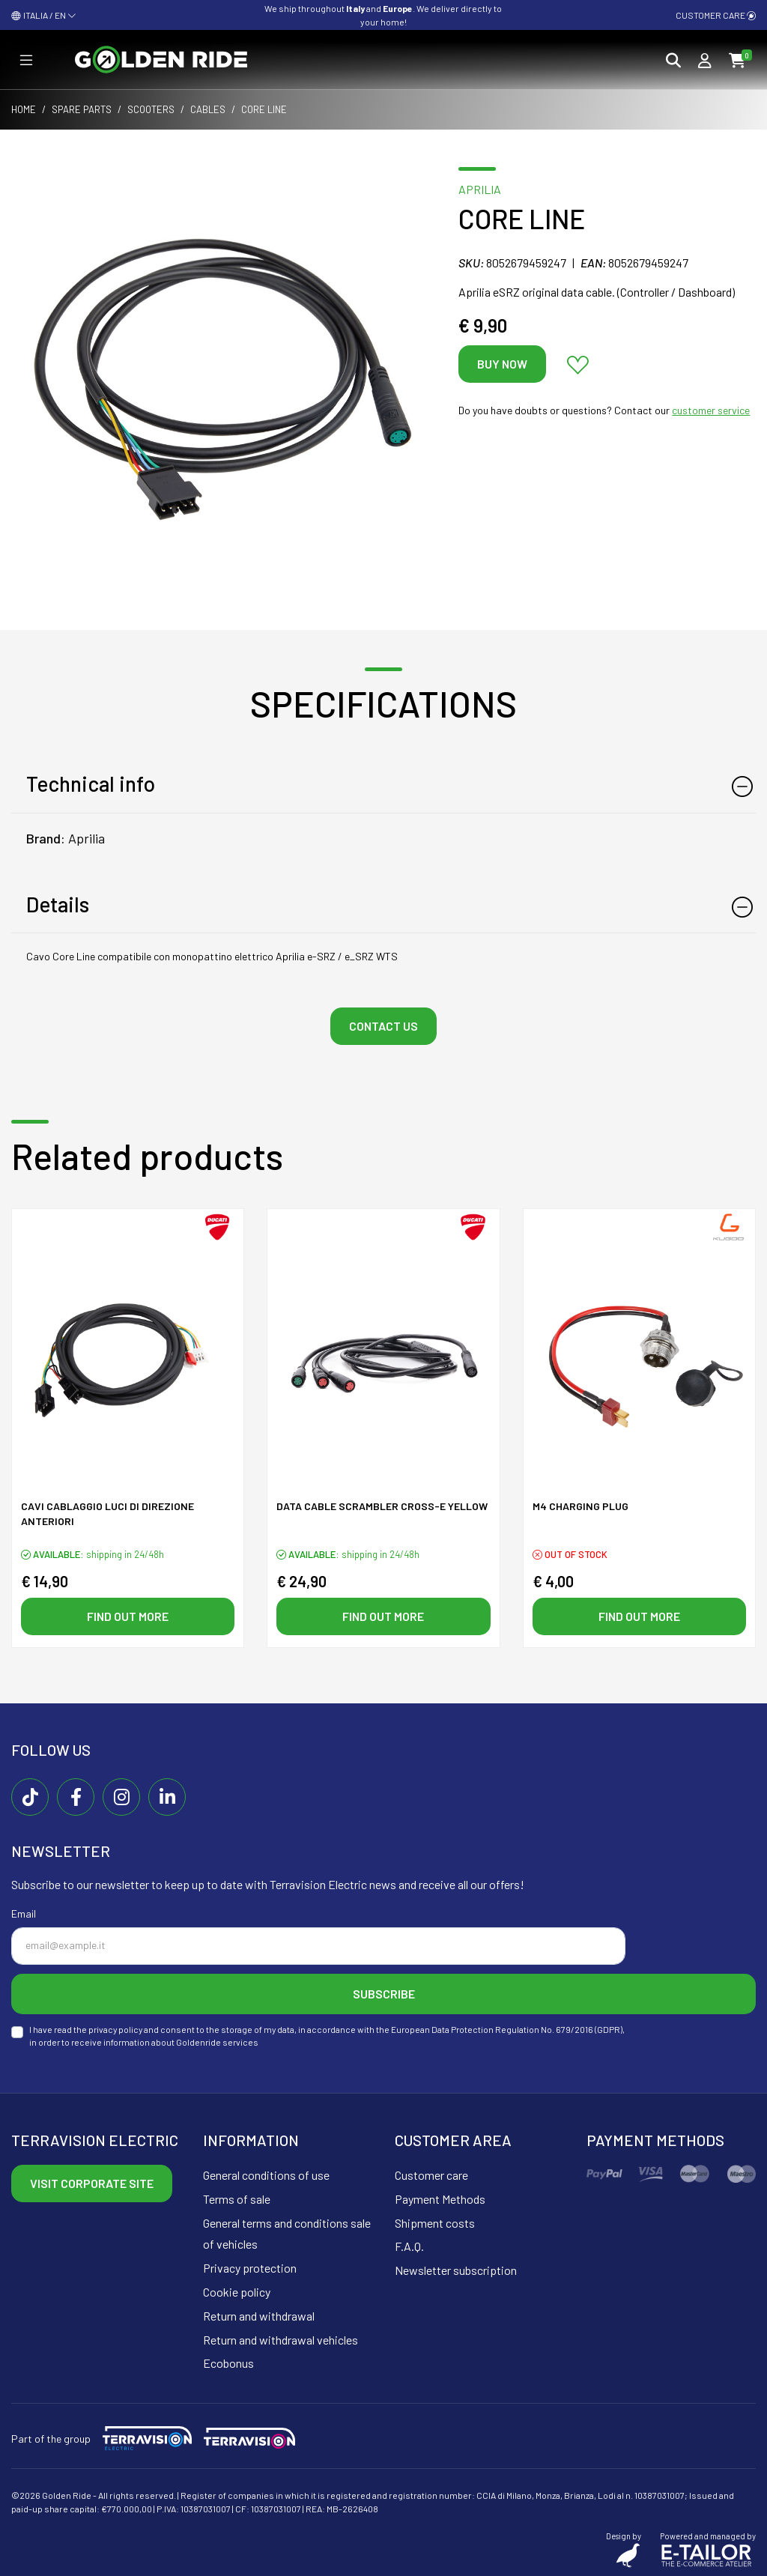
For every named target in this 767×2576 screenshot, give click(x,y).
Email (23, 1913)
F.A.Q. (409, 2246)
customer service (711, 410)
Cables (207, 109)
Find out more (128, 1616)
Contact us (383, 1026)
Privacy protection (250, 2268)
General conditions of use (266, 2175)
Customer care (716, 15)
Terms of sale (236, 2199)
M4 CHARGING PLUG (580, 1506)
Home (23, 109)
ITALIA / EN (43, 15)
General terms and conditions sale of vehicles (287, 2234)
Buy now (502, 364)
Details (57, 904)
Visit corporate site (92, 2183)
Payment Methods (440, 2199)
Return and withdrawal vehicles (280, 2340)
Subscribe (384, 1993)
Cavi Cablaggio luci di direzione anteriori (107, 1513)
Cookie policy (236, 2292)
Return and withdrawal (259, 2316)
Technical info (90, 783)
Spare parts (82, 109)
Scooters (151, 109)
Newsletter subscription (456, 2270)
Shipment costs (435, 2223)
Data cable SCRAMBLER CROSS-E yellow (382, 1506)
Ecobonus (228, 2363)
